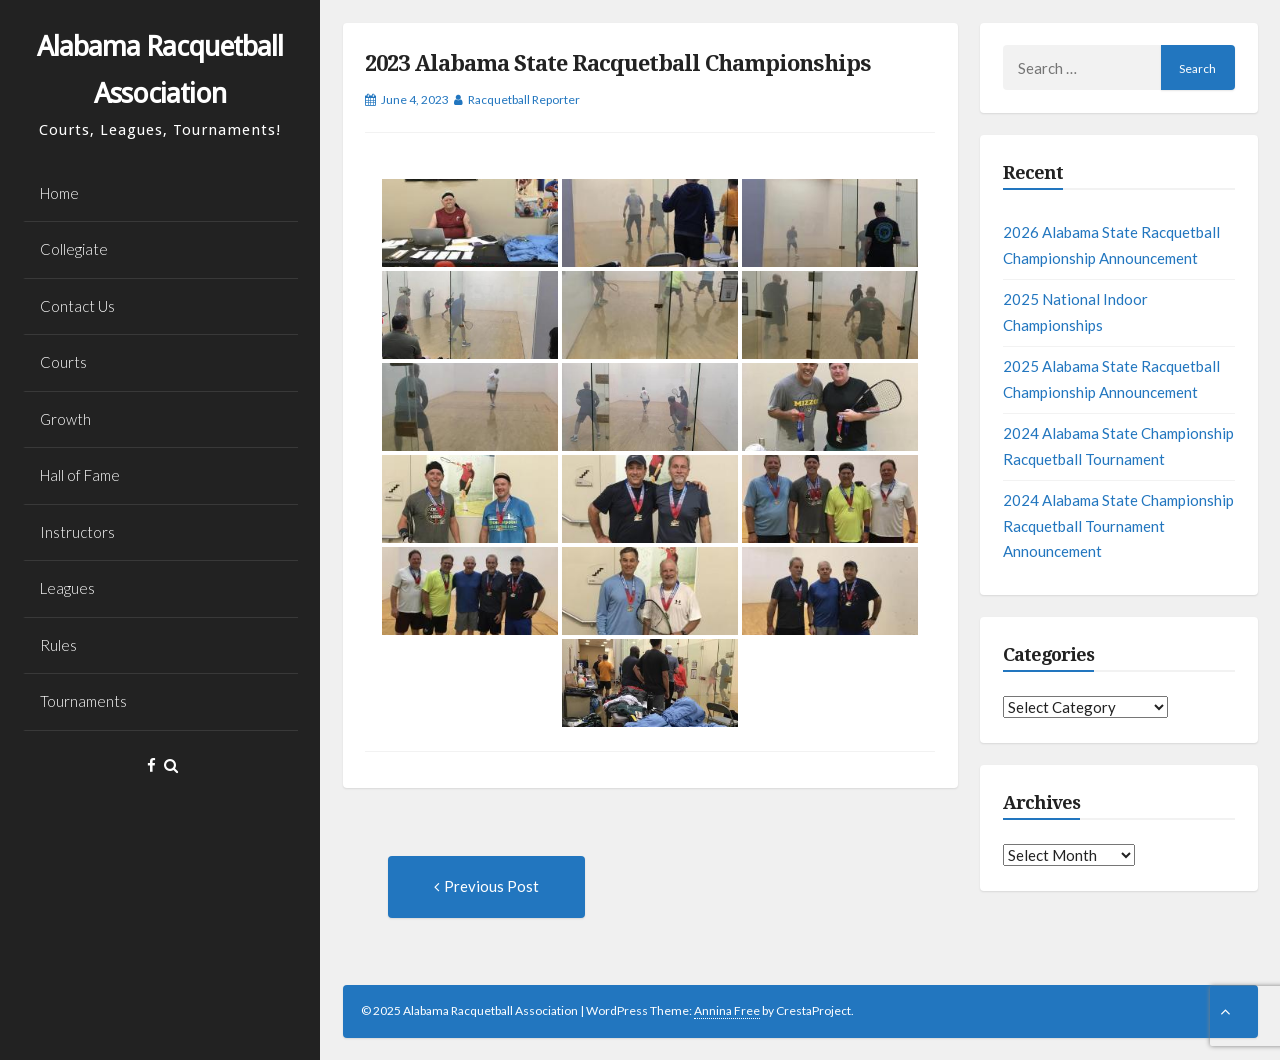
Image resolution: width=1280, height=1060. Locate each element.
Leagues (67, 588)
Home (59, 193)
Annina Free (727, 1010)
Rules (58, 645)
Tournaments (83, 701)
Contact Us (77, 306)
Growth (65, 419)
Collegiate (74, 249)
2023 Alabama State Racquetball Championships (618, 63)
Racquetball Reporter (524, 99)
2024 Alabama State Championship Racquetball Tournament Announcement (1118, 525)
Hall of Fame (80, 475)
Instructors (77, 532)
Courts (63, 362)
